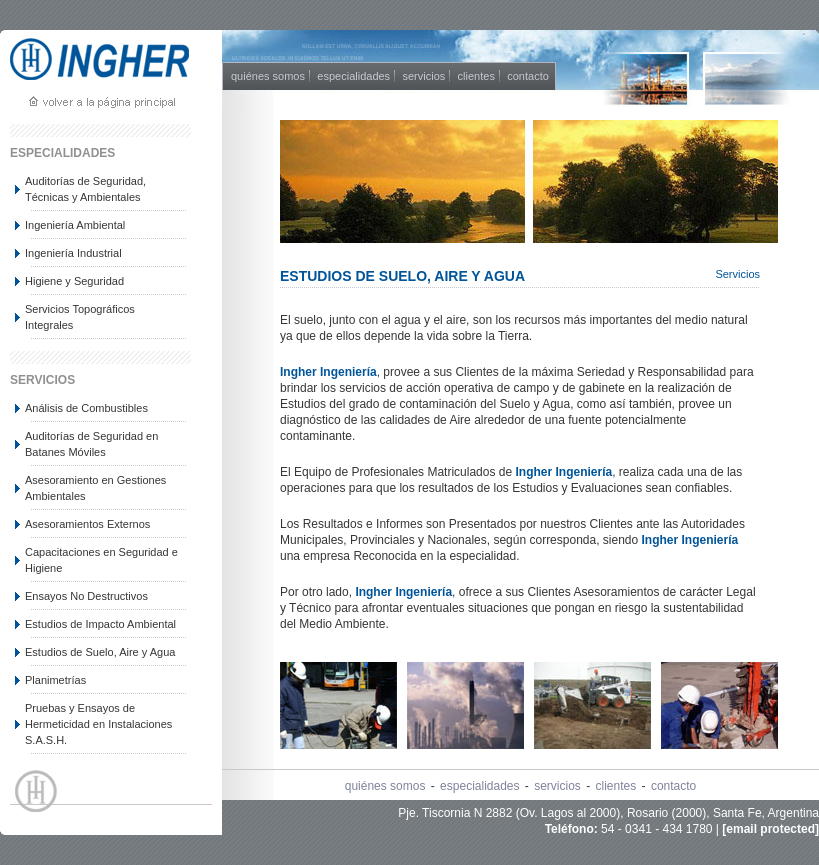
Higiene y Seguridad (74, 281)
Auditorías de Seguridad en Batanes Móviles (91, 444)
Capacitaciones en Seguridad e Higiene (101, 560)
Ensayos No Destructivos (86, 596)
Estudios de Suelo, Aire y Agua (100, 652)
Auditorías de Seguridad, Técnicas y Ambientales (85, 189)
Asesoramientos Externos (87, 524)
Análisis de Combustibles (86, 408)
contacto (528, 76)
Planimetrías (55, 680)
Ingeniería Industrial (73, 253)
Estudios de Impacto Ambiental (100, 624)
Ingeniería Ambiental (75, 225)
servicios (423, 76)
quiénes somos (268, 76)
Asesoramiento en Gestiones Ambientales (95, 488)
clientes (476, 76)
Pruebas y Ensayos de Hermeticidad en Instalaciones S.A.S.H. (98, 724)
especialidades (353, 76)
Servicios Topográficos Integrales (80, 317)
